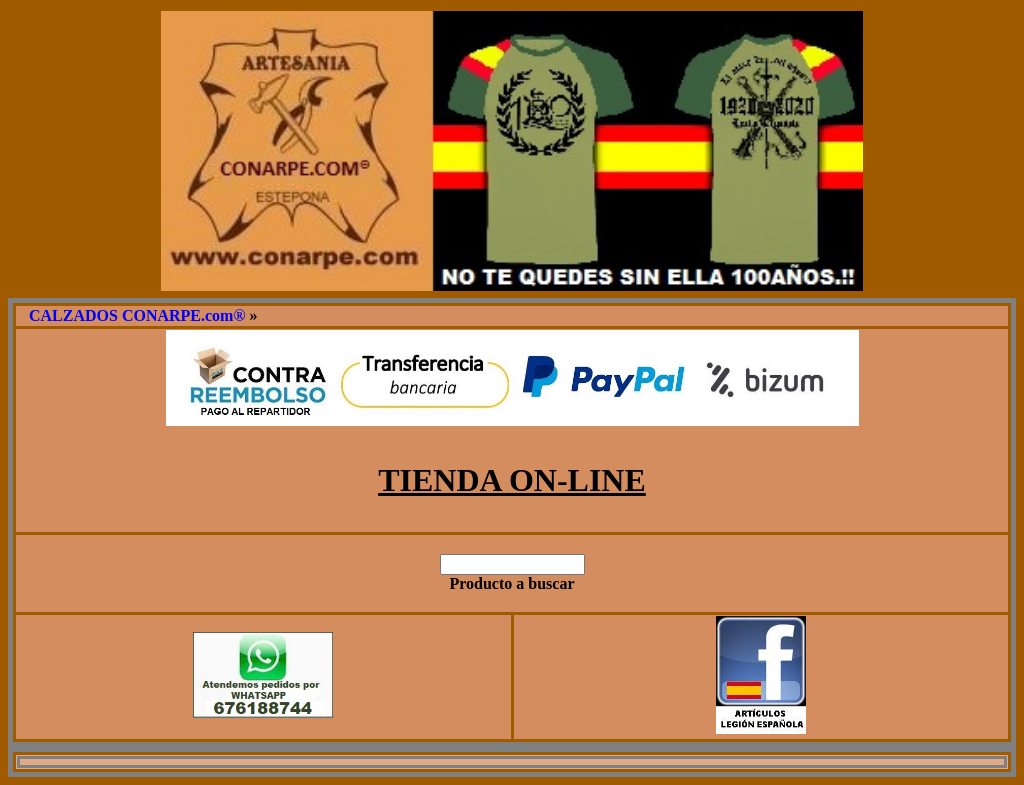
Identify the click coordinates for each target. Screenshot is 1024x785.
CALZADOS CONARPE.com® (137, 315)
